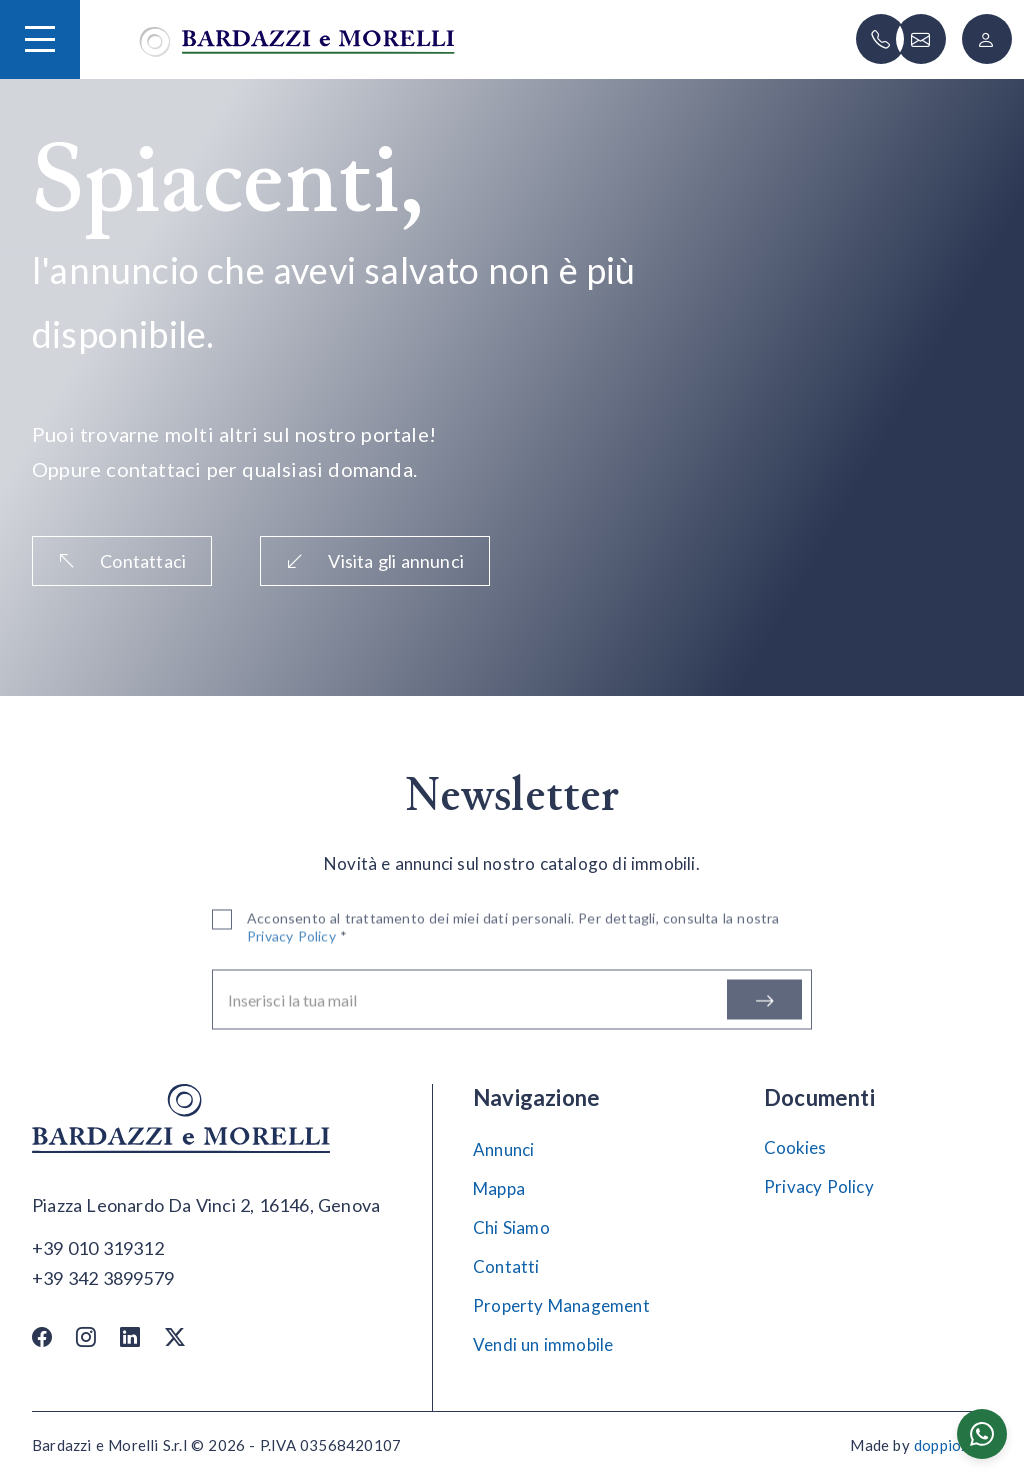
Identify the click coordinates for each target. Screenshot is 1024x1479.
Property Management (561, 1305)
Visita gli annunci (375, 561)
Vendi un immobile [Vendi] (543, 1344)
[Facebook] (42, 1337)
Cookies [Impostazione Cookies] (795, 1147)
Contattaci (122, 561)
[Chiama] (881, 39)
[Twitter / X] (175, 1337)
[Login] (987, 39)
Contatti (506, 1266)
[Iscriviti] (764, 1003)
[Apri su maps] (206, 1206)
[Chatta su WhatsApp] (982, 1434)
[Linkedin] (130, 1337)
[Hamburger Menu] (40, 39)
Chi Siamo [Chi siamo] (511, 1227)
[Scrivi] (921, 39)
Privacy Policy (819, 1186)
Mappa (499, 1188)
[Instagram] (86, 1337)
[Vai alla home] (297, 39)
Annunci (503, 1149)
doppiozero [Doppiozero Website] (953, 1445)
